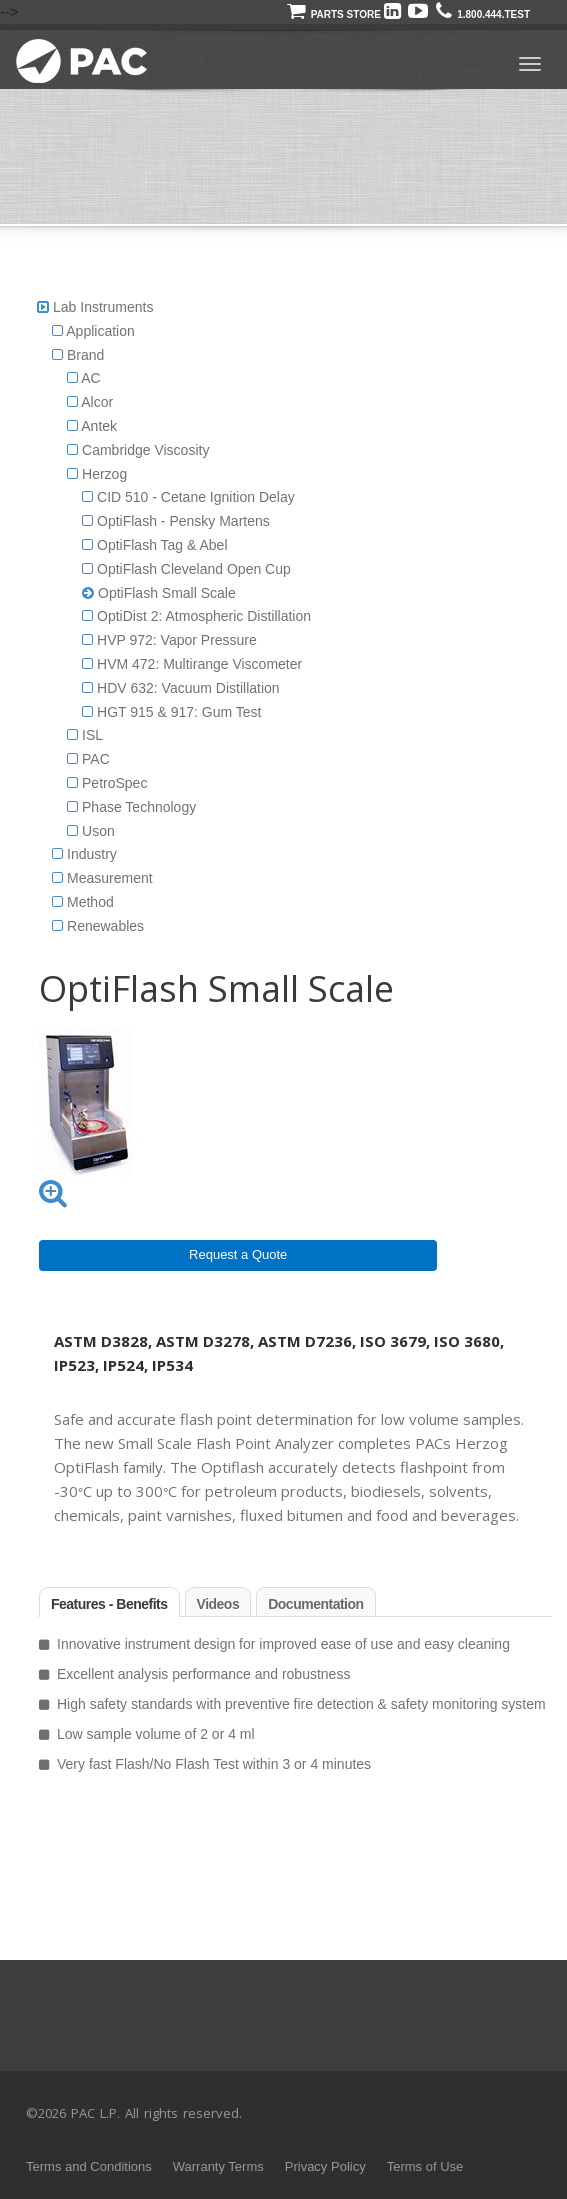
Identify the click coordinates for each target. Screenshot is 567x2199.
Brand (78, 355)
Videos (218, 1604)
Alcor (90, 402)
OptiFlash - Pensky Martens (176, 521)
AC (84, 378)
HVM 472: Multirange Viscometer (192, 664)
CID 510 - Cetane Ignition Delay (188, 497)
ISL (85, 735)
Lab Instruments (103, 307)
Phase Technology (131, 807)
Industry (84, 854)
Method (83, 902)
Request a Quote (238, 1254)
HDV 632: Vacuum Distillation (180, 688)
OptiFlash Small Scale (159, 593)
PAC (88, 759)
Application (93, 331)
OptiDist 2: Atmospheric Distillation (196, 616)
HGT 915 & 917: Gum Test (171, 712)
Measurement (102, 878)
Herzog (97, 474)
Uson (91, 831)
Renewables (98, 926)
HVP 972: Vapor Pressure (169, 640)
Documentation (315, 1604)
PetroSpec (107, 783)
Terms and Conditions (89, 2166)
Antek (92, 426)
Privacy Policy (325, 2166)
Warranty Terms (218, 2166)
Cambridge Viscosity (138, 450)
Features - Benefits (109, 1604)
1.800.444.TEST (483, 14)
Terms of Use (425, 2166)
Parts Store (334, 14)
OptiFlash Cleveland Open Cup (186, 569)
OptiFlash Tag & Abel (154, 545)
